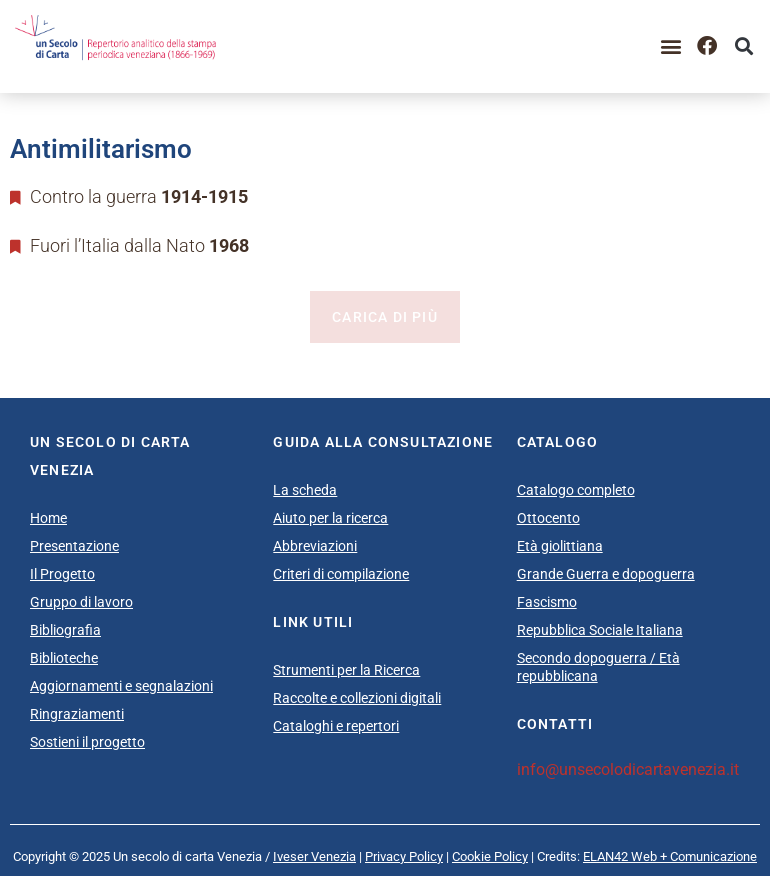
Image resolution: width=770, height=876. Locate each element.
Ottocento (548, 518)
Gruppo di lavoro (81, 602)
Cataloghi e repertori (336, 726)
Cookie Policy (490, 856)
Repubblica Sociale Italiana (600, 630)
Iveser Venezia (314, 856)
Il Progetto (62, 574)
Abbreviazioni (315, 546)
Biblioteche (64, 658)
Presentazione (74, 546)
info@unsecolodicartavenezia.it (628, 769)
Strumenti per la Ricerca (346, 670)
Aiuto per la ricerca (330, 518)
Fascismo (547, 602)
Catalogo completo (576, 490)
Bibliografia (65, 630)
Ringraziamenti (77, 714)
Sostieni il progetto (87, 742)
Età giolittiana (560, 546)
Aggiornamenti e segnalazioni (121, 686)
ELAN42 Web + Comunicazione (670, 856)
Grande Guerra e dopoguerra (606, 574)
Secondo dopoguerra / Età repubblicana (598, 667)
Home (48, 518)
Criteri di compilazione (341, 574)
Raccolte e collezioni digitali (357, 698)
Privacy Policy (404, 856)
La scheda (305, 490)
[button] (670, 46)
